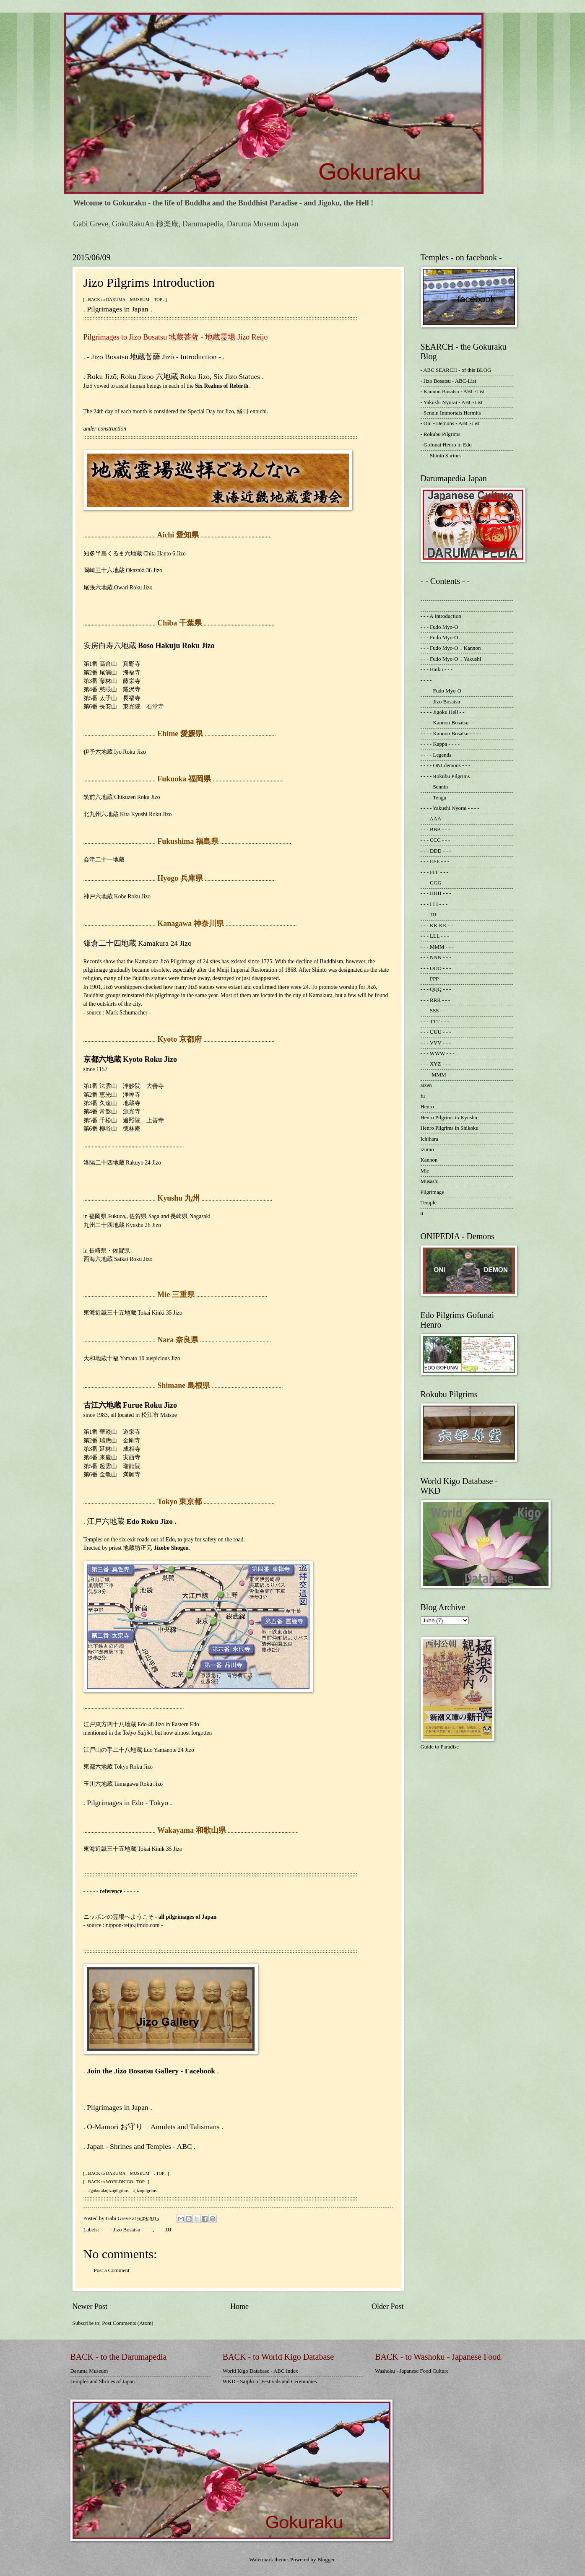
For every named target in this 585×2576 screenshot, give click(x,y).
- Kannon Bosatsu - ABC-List (453, 391)
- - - (425, 606)
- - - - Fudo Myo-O (441, 691)
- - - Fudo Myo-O (439, 627)
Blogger (326, 2560)
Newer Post (90, 2306)
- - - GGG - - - (436, 883)
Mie (425, 1171)
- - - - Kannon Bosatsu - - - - (451, 734)
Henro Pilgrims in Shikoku (449, 1128)
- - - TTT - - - (435, 1022)
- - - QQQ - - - (436, 989)
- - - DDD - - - (436, 851)
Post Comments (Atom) (127, 2323)
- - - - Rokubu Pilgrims (445, 776)
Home (239, 2306)
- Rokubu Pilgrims (440, 434)
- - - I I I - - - (434, 904)
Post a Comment (112, 2270)
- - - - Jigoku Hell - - (443, 712)
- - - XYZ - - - (436, 1064)
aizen (426, 1085)
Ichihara (429, 1139)
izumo (427, 1149)
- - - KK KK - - (437, 926)
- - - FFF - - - (435, 872)
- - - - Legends (436, 755)
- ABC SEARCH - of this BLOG (456, 370)
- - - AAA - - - (436, 819)
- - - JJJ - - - (168, 2230)
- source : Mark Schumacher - (117, 1012)
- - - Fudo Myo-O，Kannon (451, 648)
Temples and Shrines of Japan (102, 2381)
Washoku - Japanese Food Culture (412, 2371)
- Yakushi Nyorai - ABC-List (452, 402)
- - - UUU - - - (436, 1032)
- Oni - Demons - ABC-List (450, 423)
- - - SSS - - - (435, 1011)
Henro (427, 1107)
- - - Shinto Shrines (441, 456)
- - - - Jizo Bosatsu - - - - (127, 2230)
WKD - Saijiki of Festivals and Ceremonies (270, 2381)
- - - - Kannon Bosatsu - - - (449, 723)
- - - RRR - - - (435, 1000)
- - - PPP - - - (434, 979)
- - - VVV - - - (436, 1043)
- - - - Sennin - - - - (441, 787)
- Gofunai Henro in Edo (446, 445)
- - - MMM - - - (437, 947)
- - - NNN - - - (436, 957)
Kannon (429, 1160)
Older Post (388, 2306)
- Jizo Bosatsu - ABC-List (448, 381)
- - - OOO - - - (436, 968)
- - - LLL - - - (435, 936)
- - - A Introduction (441, 616)
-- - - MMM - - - (438, 1075)
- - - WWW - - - (438, 1053)
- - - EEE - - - (435, 861)
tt (422, 1214)
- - (423, 595)
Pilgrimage (433, 1192)
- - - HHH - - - (436, 893)
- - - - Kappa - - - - (440, 744)
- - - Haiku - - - (437, 669)
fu (423, 1096)
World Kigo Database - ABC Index (260, 2371)
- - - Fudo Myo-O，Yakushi (451, 659)
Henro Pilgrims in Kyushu (449, 1118)
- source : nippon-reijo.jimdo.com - (123, 1925)
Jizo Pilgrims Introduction (149, 282)
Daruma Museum (89, 2371)
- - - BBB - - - (435, 830)
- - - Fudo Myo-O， (442, 638)
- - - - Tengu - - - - (440, 798)
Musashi (430, 1181)
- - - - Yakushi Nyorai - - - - (450, 808)
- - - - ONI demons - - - (446, 765)
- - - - (426, 680)
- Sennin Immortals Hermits (451, 413)
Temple (429, 1203)
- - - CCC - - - (435, 840)
